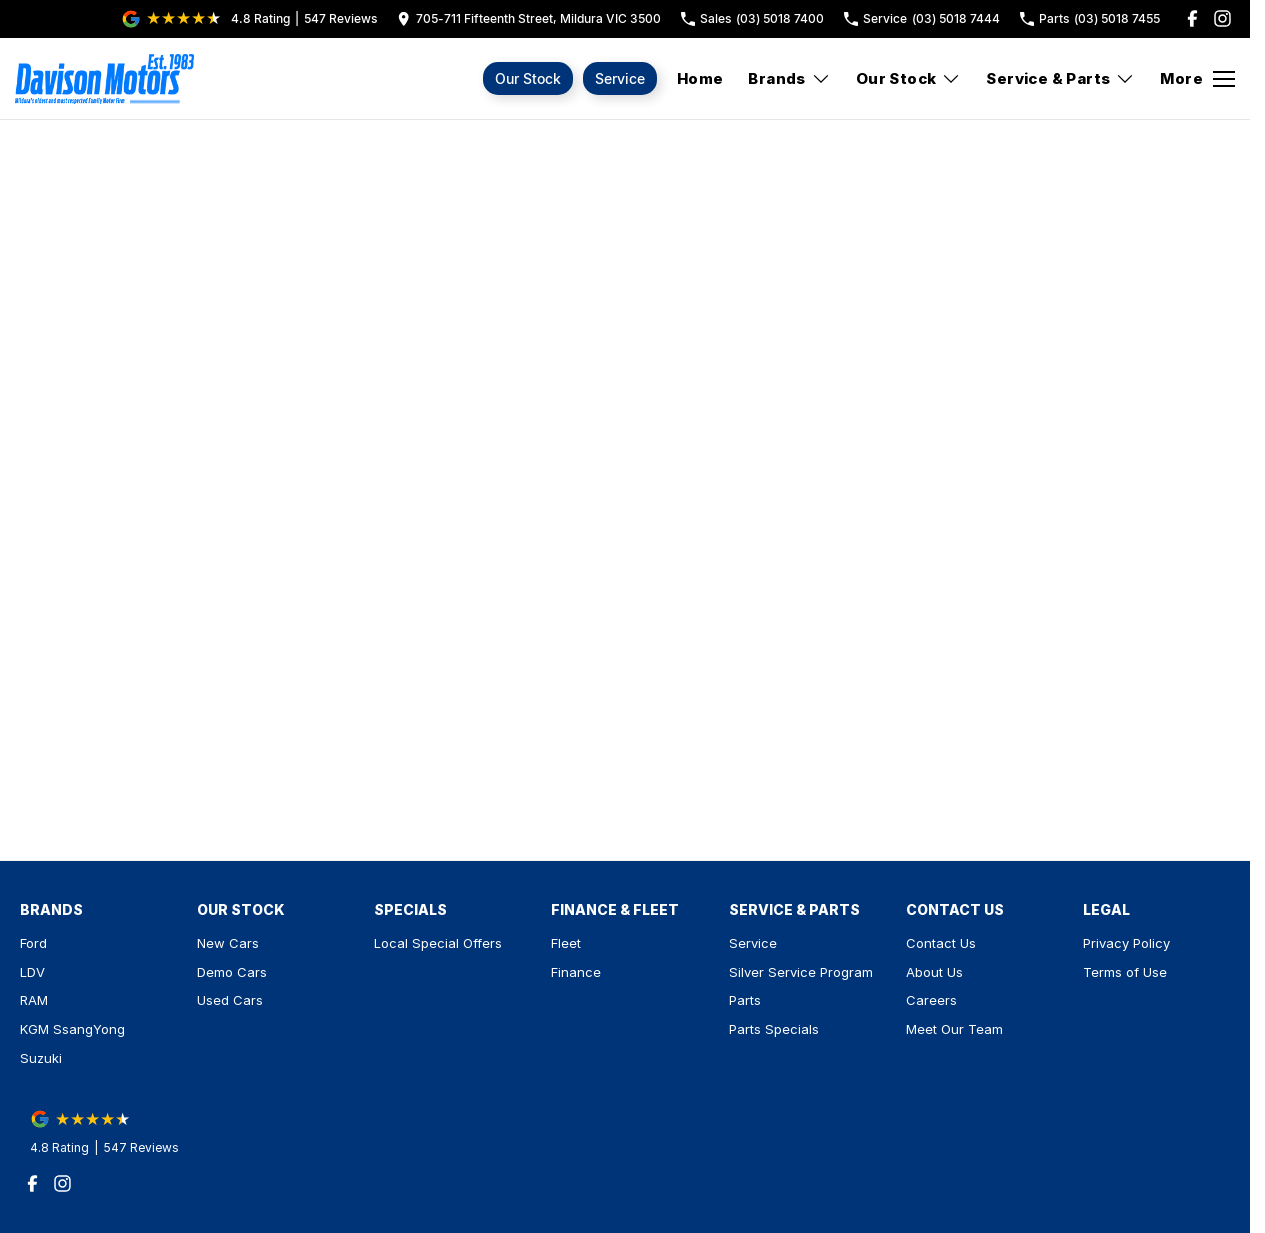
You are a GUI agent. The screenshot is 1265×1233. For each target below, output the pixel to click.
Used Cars (230, 1000)
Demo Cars (232, 972)
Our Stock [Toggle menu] (909, 78)
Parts (745, 1000)
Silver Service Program (801, 972)
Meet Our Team (954, 1029)
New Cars (228, 943)
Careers (931, 1000)
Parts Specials (774, 1029)
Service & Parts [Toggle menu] (1060, 78)
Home (700, 78)
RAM (34, 1000)
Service (620, 78)
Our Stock (528, 78)
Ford (33, 943)
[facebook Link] (1192, 18)
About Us (934, 972)
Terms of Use (1125, 972)
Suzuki (41, 1058)
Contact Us (941, 943)
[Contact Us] (529, 18)
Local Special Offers (438, 943)
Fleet (566, 943)
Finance (576, 972)
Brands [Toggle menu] (789, 78)
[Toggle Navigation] (1197, 79)
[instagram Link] (1222, 18)
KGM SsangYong (72, 1029)
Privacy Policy (1126, 943)
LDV (32, 972)
